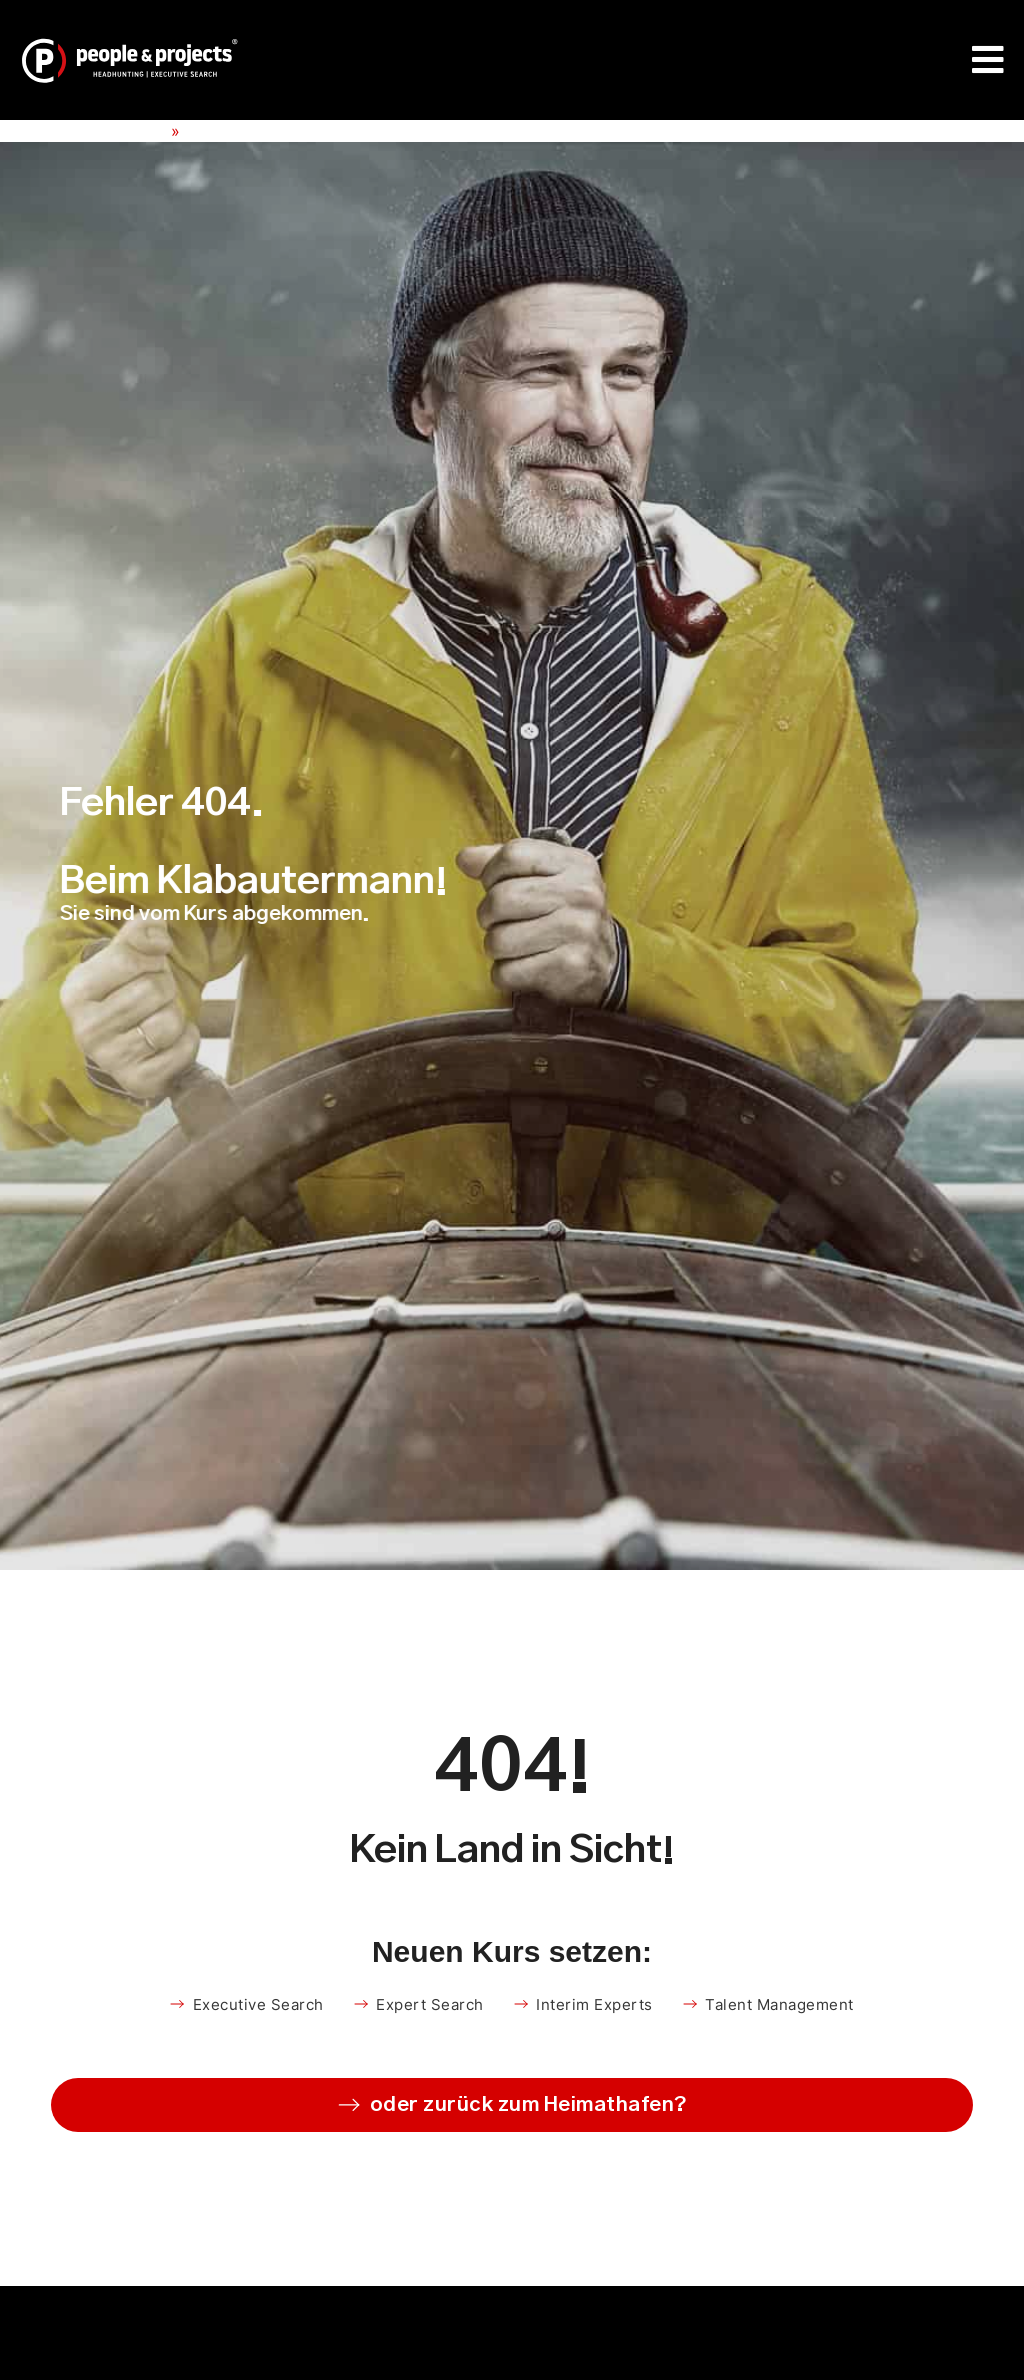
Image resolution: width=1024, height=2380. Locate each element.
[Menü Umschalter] (988, 60)
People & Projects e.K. (83, 131)
